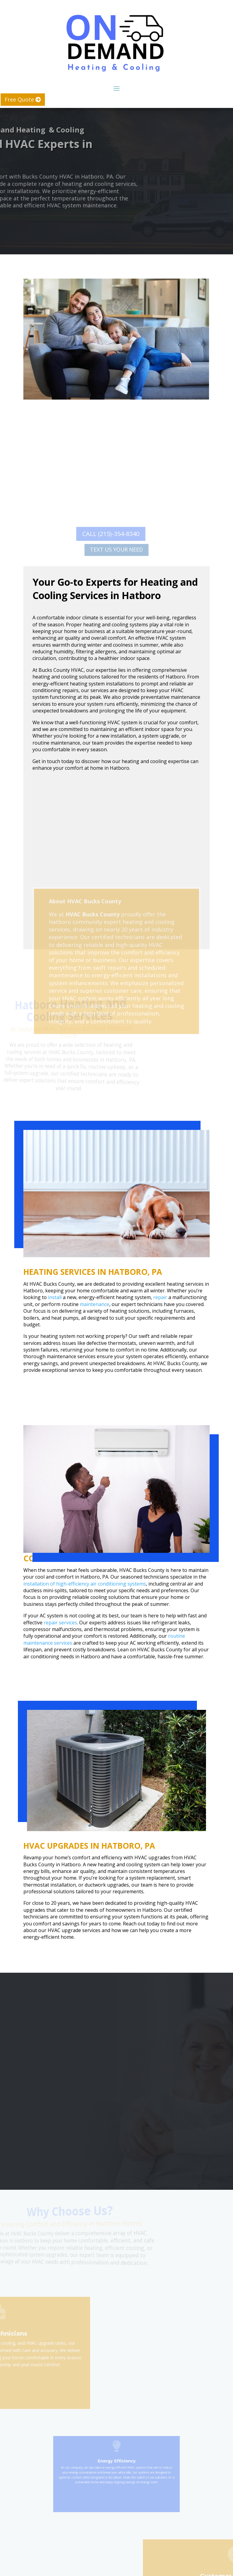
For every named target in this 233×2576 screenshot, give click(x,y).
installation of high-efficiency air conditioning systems (84, 1583)
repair (160, 1297)
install (55, 1297)
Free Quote (19, 99)
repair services (60, 1622)
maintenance (94, 1304)
